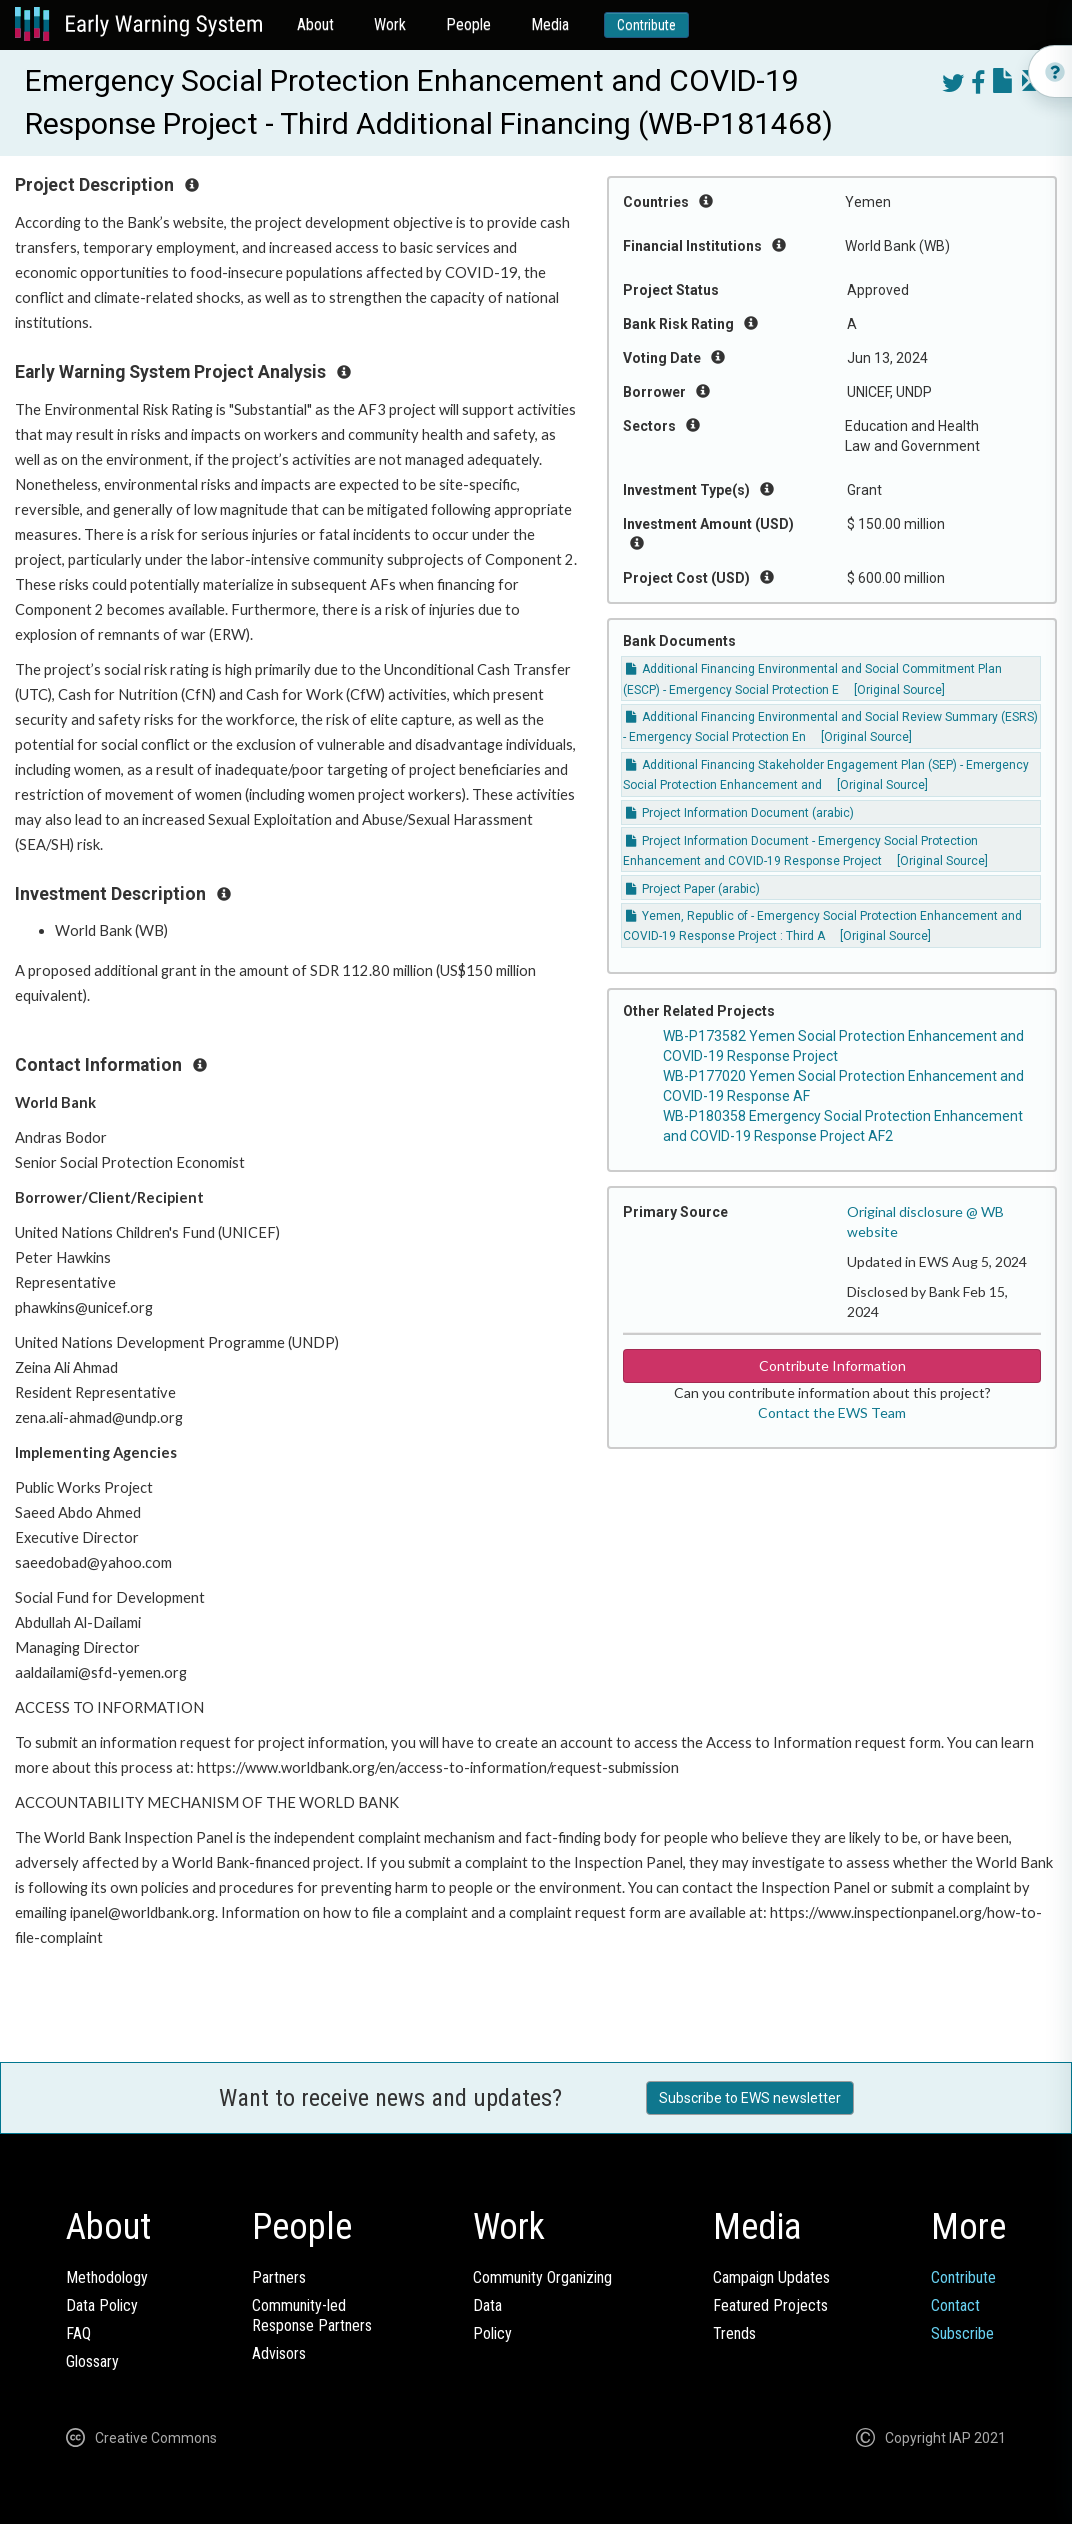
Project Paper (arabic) (693, 889)
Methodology (107, 2277)
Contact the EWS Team (832, 1412)
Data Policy (102, 2305)
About (315, 24)
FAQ (78, 2333)
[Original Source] (899, 690)
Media (550, 24)
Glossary (92, 2361)
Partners (279, 2277)
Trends (734, 2333)
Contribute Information (832, 1365)
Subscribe (962, 2333)
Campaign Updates (771, 2277)
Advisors (279, 2353)
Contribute (646, 25)
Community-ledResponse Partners (312, 2315)
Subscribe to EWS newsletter (750, 2098)
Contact (955, 2305)
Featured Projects (770, 2305)
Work (390, 24)
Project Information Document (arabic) (740, 813)
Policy (492, 2333)
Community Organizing (542, 2277)
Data (487, 2305)
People (468, 24)
